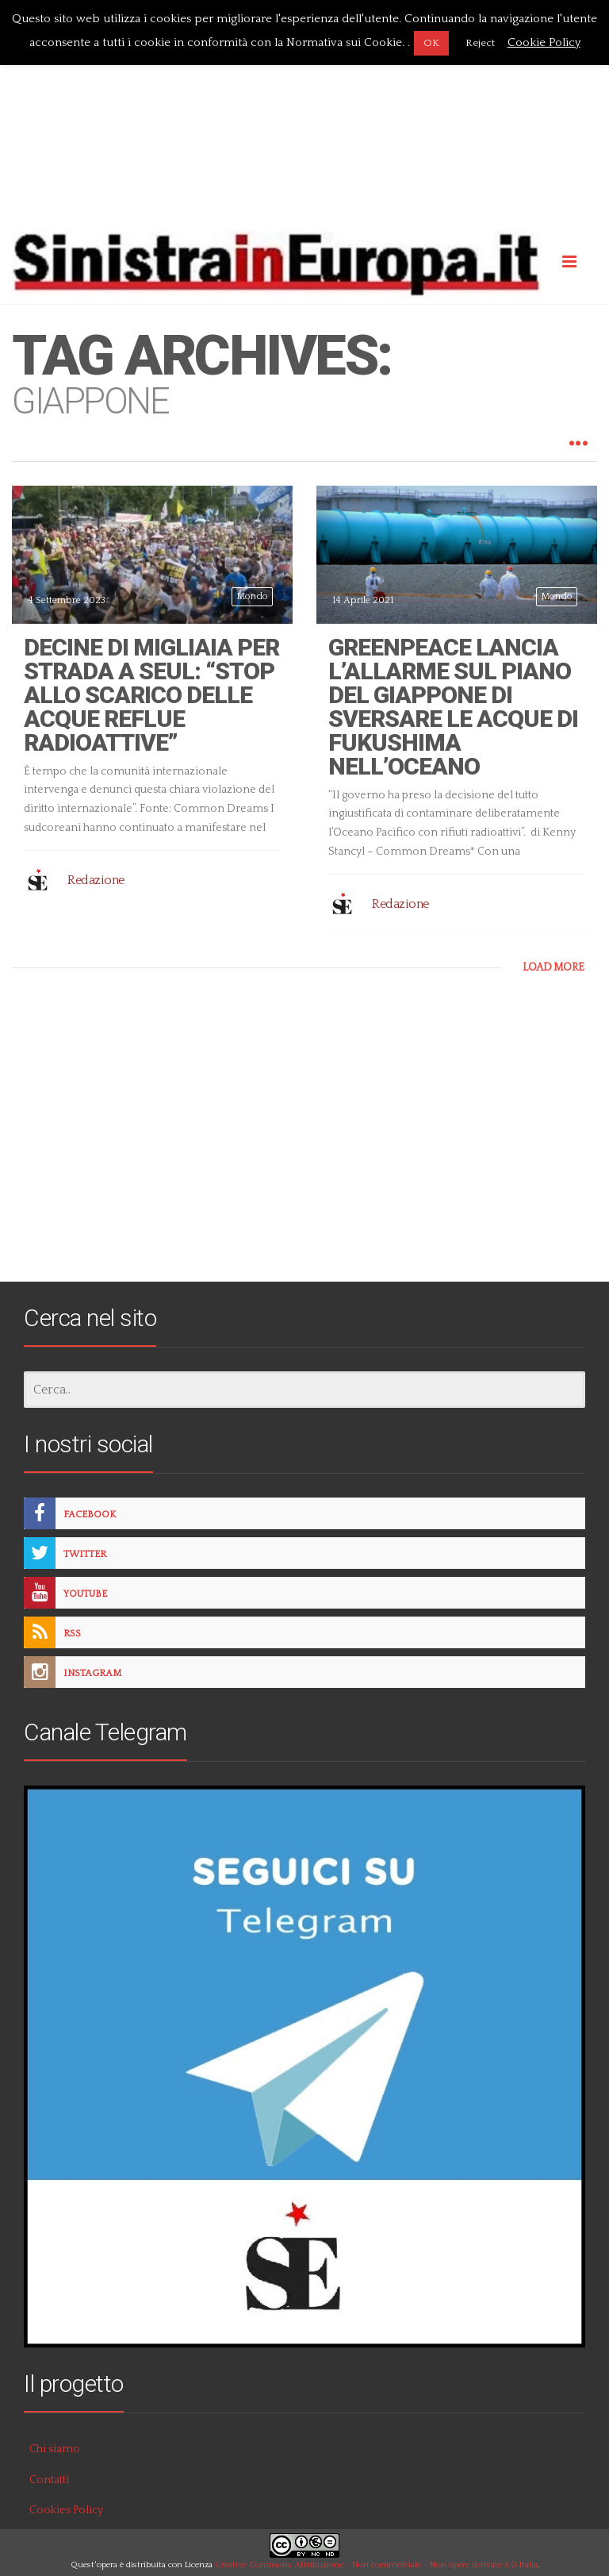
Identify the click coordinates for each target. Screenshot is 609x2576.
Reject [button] (480, 42)
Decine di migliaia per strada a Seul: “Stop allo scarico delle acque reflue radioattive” (151, 694)
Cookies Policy (66, 2510)
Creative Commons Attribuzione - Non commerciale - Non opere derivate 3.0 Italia (376, 2565)
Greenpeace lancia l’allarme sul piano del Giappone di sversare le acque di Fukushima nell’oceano (453, 706)
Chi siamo (54, 2449)
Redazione (95, 880)
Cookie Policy (544, 42)
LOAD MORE (553, 967)
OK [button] (431, 42)
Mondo (252, 596)
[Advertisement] (304, 113)
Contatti (49, 2480)
